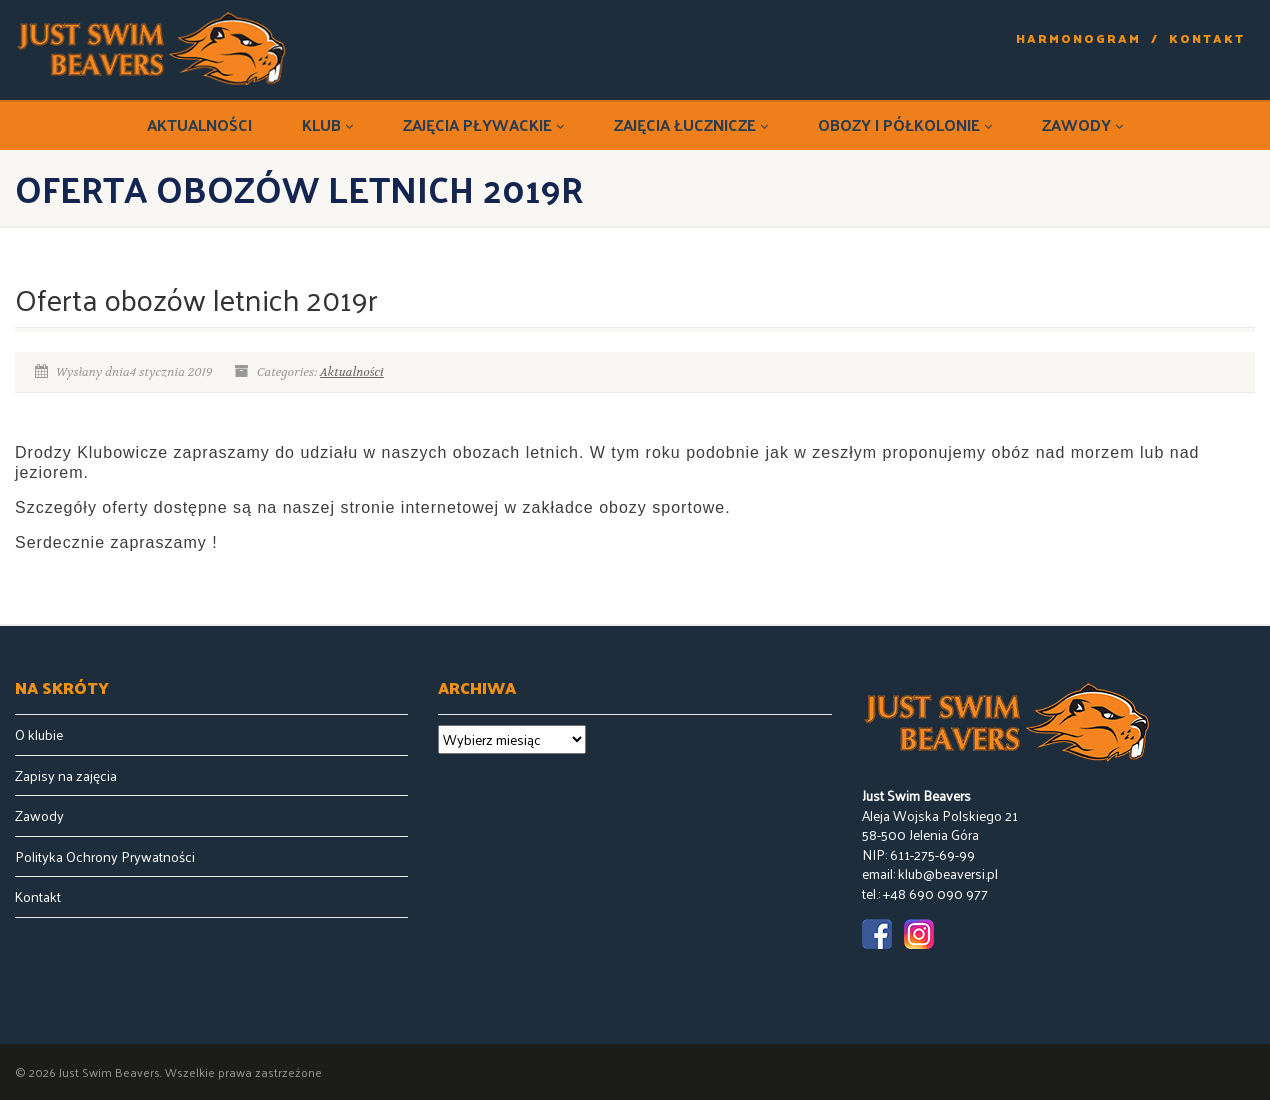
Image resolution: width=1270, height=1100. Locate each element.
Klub (327, 124)
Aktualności (199, 124)
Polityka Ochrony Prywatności (105, 857)
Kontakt (1207, 38)
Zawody (1082, 124)
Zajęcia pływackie (483, 124)
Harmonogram (1078, 38)
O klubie (39, 735)
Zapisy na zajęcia (66, 776)
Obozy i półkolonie (905, 124)
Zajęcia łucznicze (691, 124)
